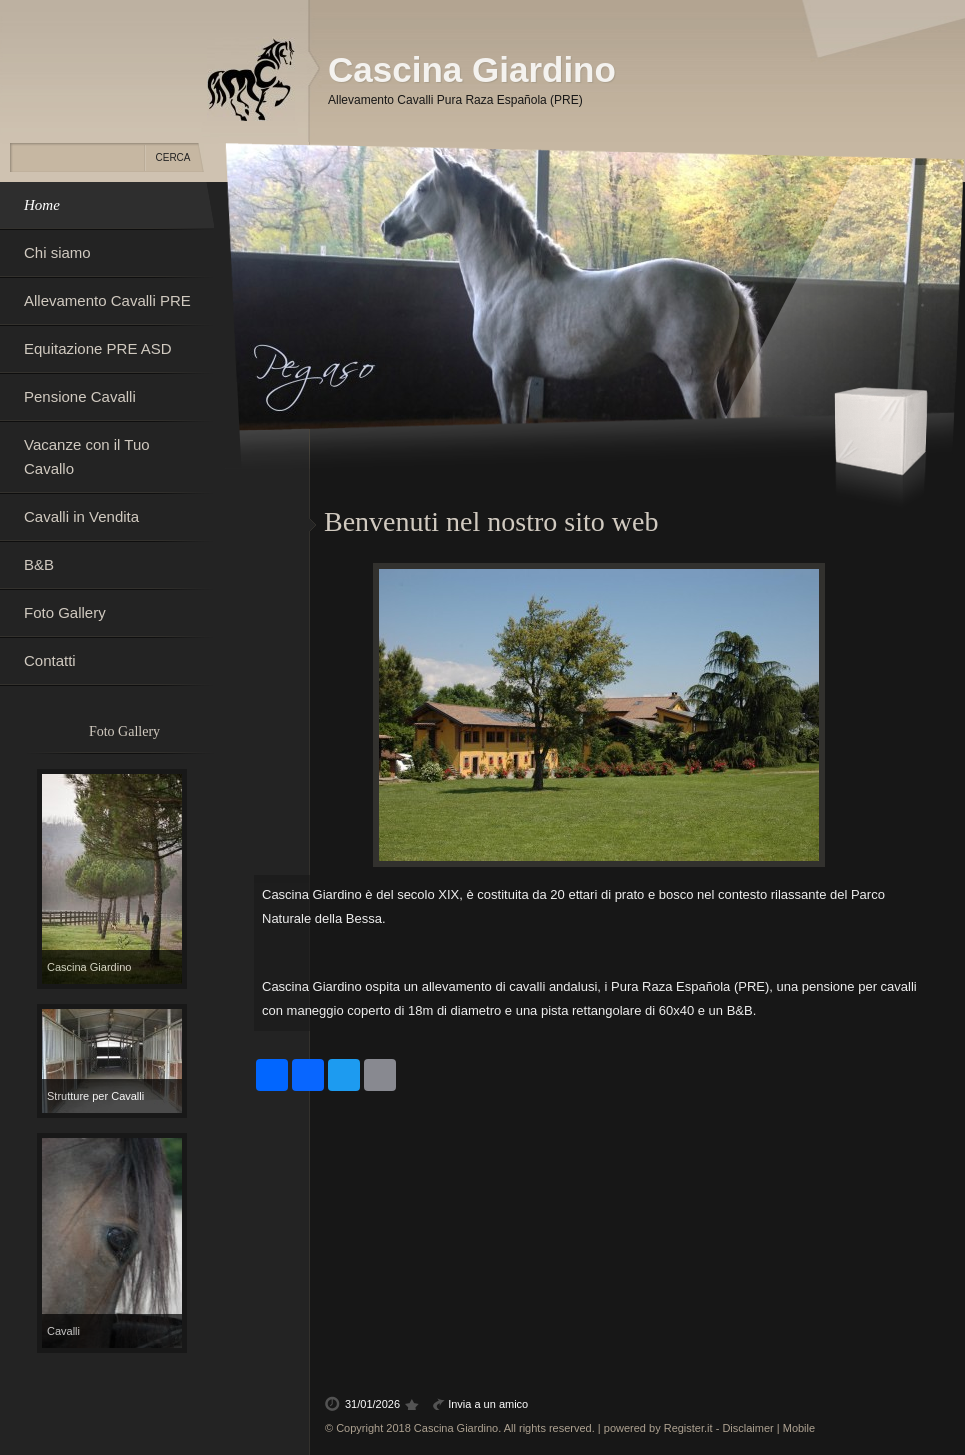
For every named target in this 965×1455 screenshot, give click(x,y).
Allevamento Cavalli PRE (107, 300)
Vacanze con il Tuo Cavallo (87, 456)
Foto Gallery (65, 612)
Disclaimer (747, 1428)
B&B (39, 564)
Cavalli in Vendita (81, 516)
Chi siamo (57, 252)
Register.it (688, 1428)
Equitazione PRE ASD (98, 348)
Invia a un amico (488, 1404)
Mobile (799, 1428)
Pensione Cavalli (80, 396)
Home (42, 205)
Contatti (50, 660)
